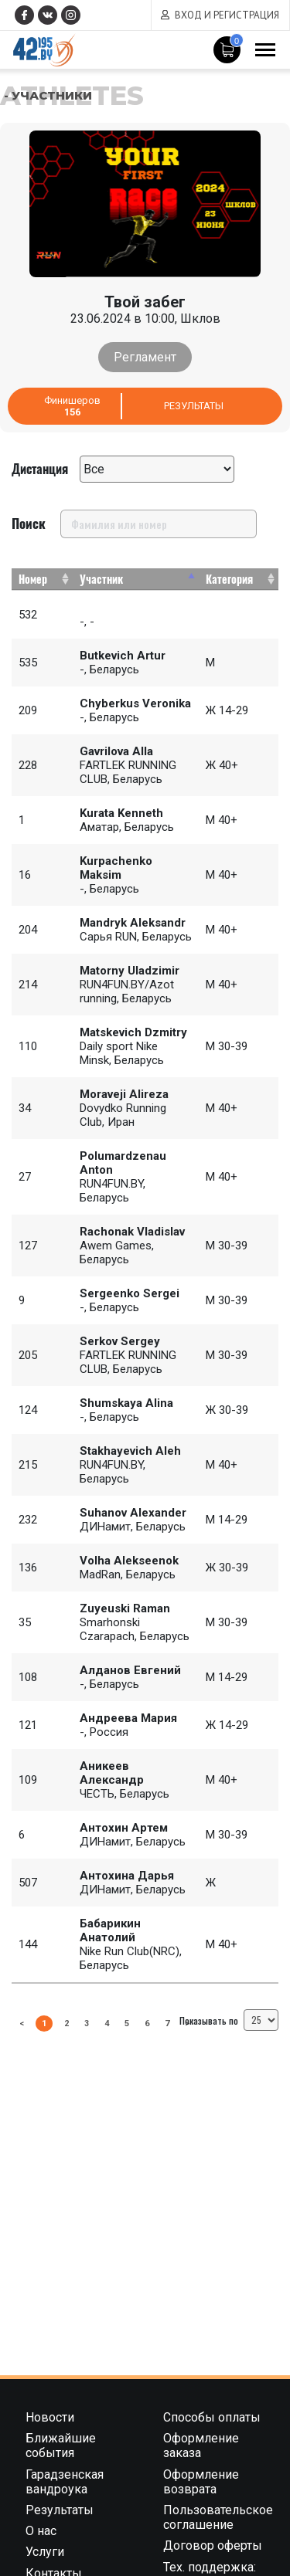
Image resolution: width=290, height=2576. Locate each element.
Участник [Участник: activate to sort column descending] (101, 579)
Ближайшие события (61, 2445)
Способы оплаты (212, 2417)
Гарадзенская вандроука (65, 2481)
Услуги (45, 2551)
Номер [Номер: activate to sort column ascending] (33, 579)
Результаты (193, 406)
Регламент (145, 357)
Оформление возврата (201, 2481)
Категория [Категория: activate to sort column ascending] (229, 579)
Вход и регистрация (227, 15)
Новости (50, 2417)
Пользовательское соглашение (218, 2517)
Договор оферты (212, 2545)
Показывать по (228, 2020)
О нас (41, 2530)
